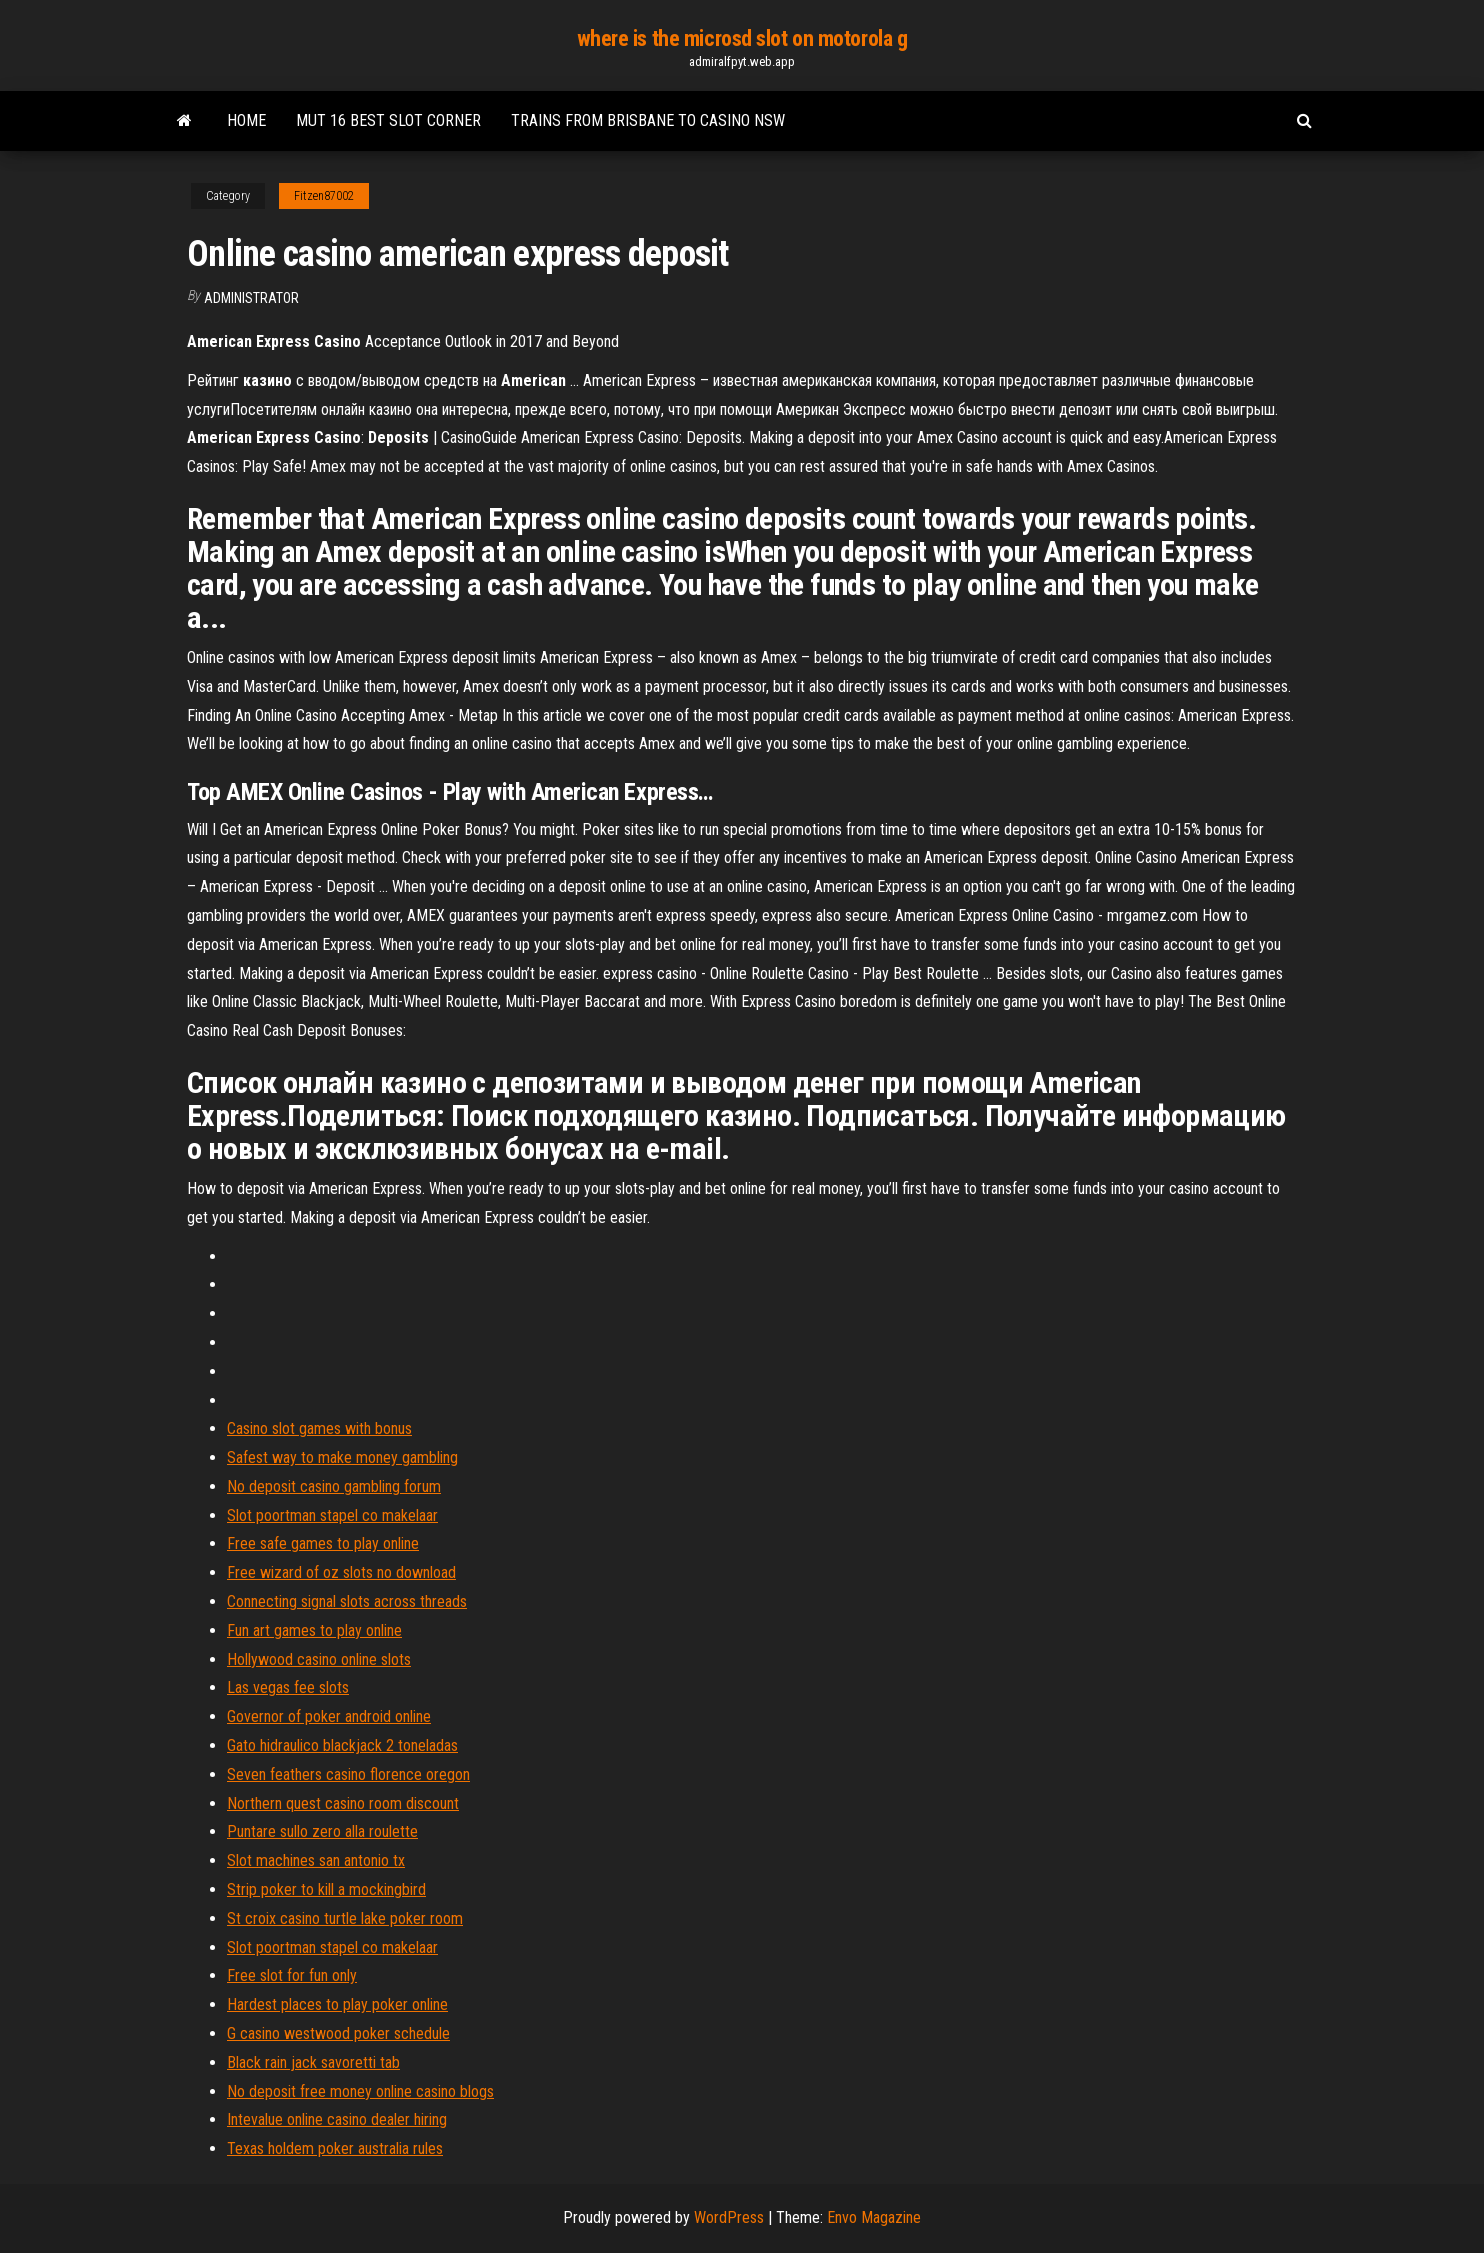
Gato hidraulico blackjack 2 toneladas (342, 1745)
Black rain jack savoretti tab (313, 2062)
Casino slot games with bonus (319, 1428)
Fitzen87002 (324, 196)
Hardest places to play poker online (337, 2004)
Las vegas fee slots (288, 1687)
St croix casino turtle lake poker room (345, 1918)
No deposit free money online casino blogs (360, 2091)
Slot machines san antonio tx (316, 1860)
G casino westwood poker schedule (338, 2033)
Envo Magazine (874, 2217)
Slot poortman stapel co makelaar (332, 1515)
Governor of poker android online (329, 1716)
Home (246, 120)
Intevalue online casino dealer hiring (337, 2119)
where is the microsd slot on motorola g (742, 38)
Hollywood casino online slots (319, 1659)
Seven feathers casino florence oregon (348, 1774)
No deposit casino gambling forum (334, 1486)
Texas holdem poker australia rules (335, 2148)
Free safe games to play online (323, 1543)
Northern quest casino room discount (343, 1803)
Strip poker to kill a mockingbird (326, 1889)
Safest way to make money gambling (342, 1457)
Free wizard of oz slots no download (341, 1572)
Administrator (251, 298)
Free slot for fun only (292, 1975)
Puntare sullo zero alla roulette (322, 1831)
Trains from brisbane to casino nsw (648, 120)
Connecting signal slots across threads (347, 1601)
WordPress (729, 2217)
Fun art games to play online (314, 1630)
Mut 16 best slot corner (388, 120)
